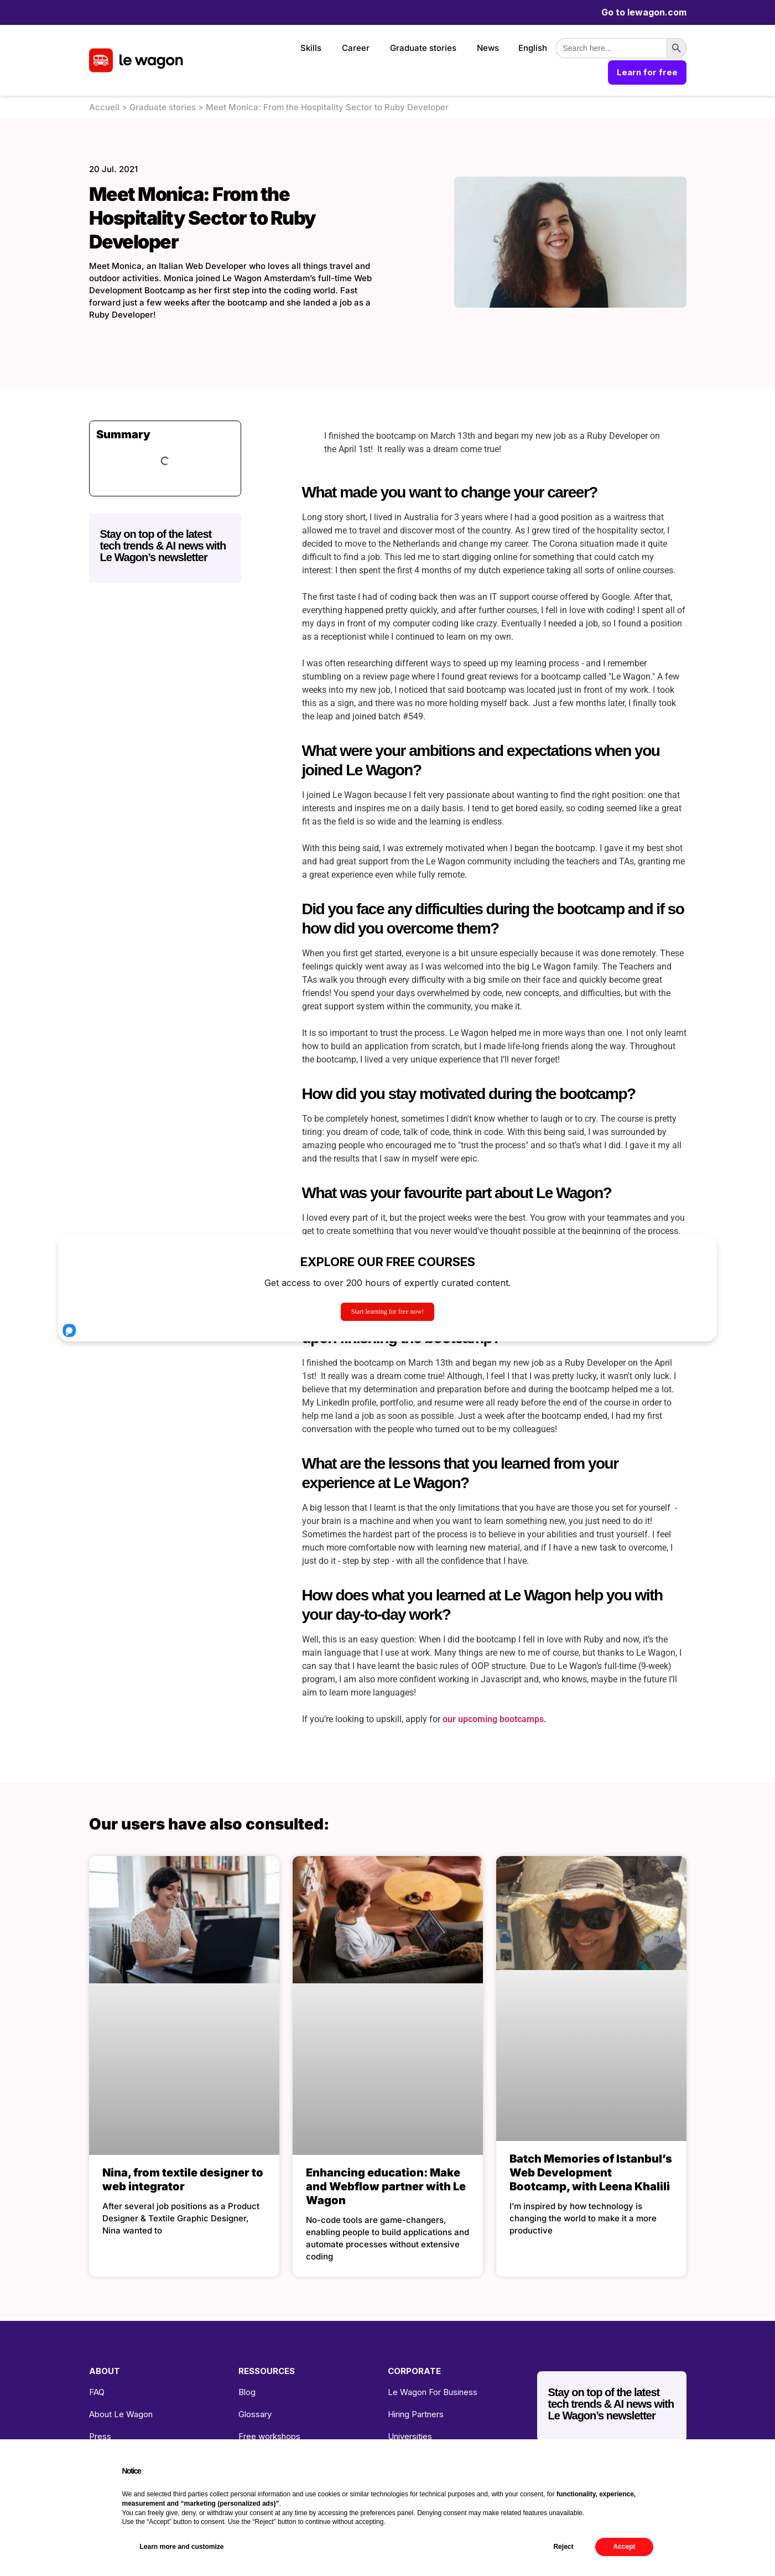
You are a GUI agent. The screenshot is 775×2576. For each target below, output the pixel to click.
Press (100, 2436)
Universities (410, 2436)
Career (356, 48)
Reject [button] (563, 2547)
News (488, 48)
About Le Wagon (121, 2414)
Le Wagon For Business (432, 2392)
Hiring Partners (416, 2414)
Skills (310, 48)
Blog (247, 2392)
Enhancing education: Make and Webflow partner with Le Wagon (386, 2186)
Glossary (255, 2414)
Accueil (104, 107)
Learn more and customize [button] (182, 2547)
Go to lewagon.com (643, 12)
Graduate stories (423, 48)
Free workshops (269, 2436)
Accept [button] (624, 2547)
